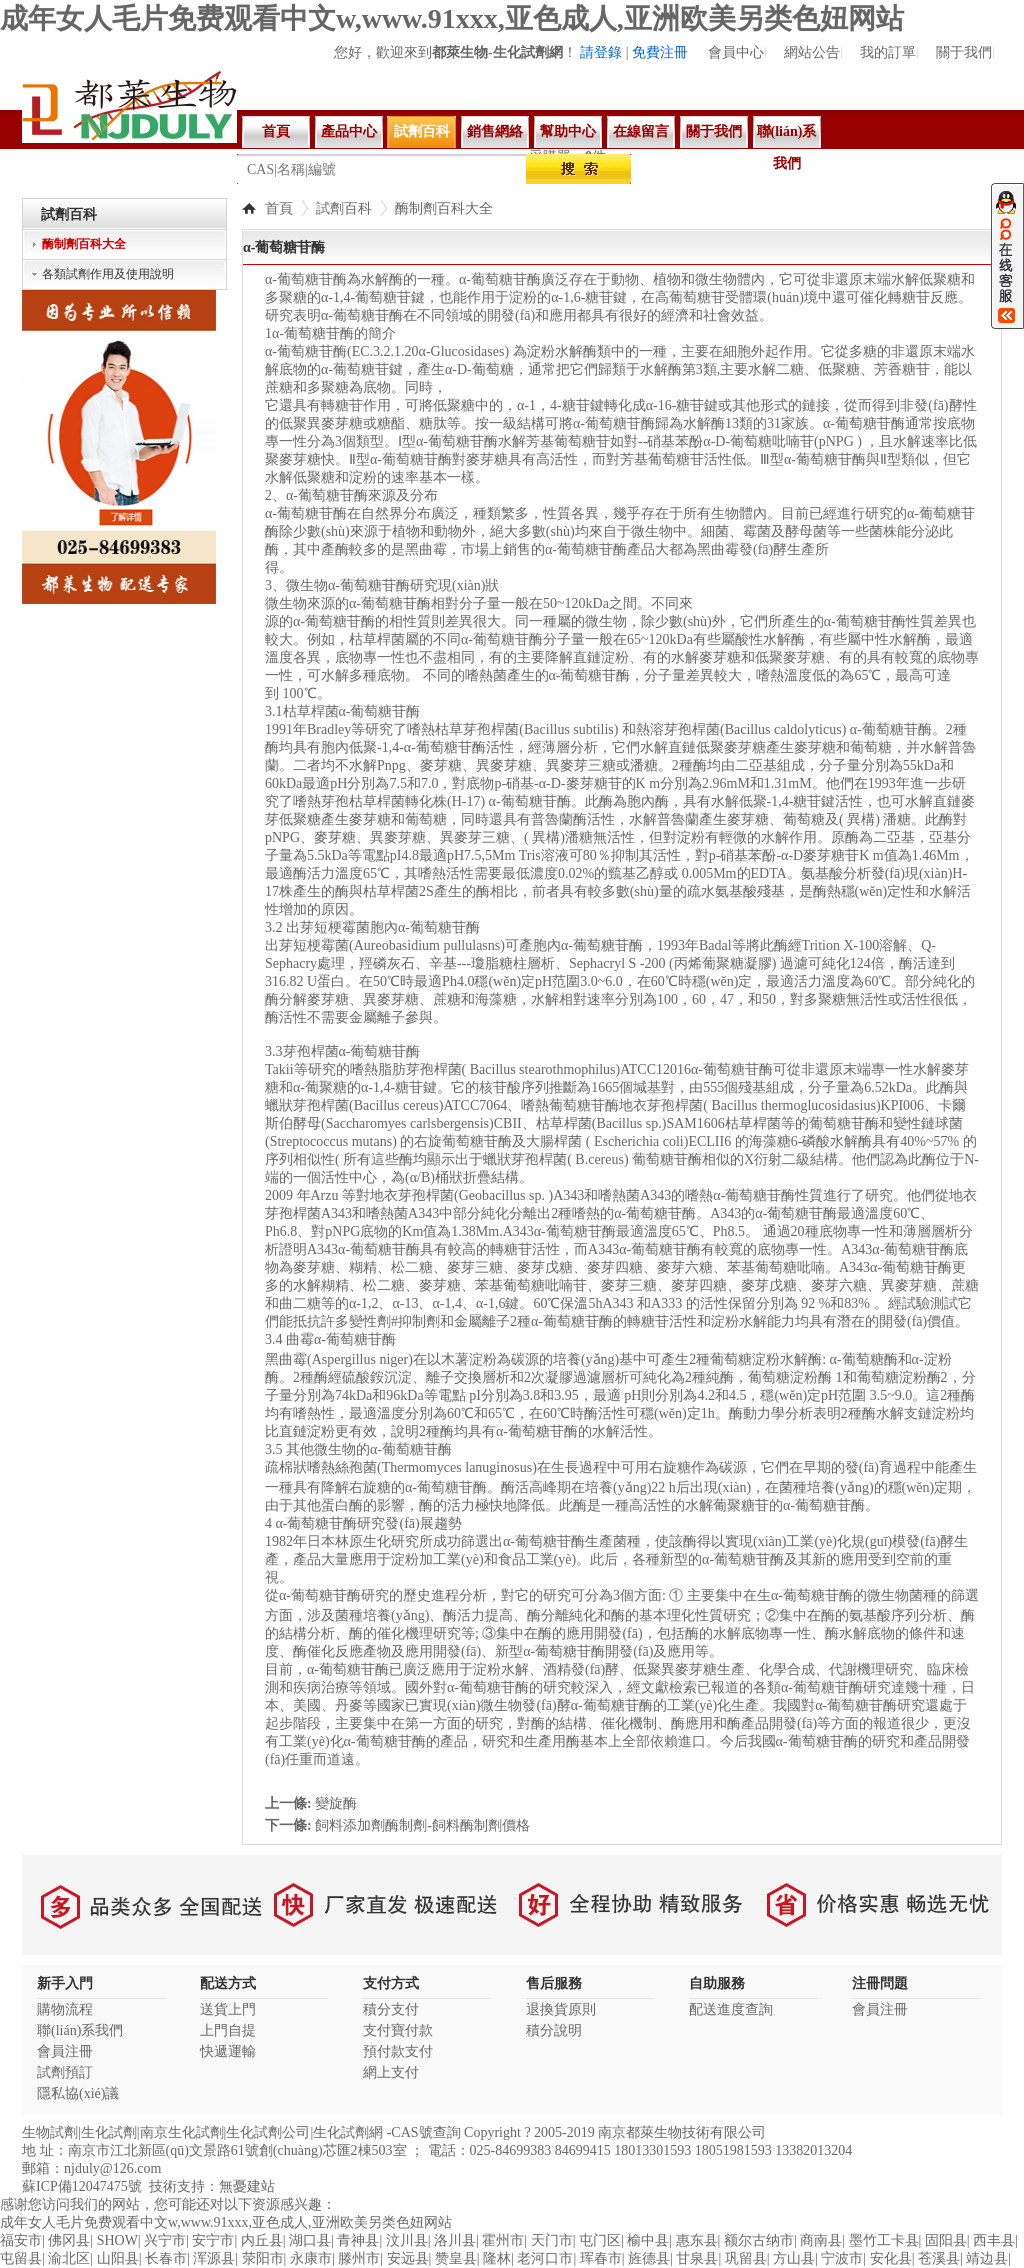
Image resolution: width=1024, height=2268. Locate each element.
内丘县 (262, 2240)
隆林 (497, 2258)
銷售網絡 (495, 131)
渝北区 (69, 2258)
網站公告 (812, 52)
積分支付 (391, 2009)
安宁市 (213, 2240)
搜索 (578, 169)
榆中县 (648, 2240)
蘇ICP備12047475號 (82, 2186)
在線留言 (641, 131)
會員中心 (736, 52)
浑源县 (214, 2258)
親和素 (660, 167)
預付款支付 (398, 2051)
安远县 (408, 2258)
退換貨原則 (561, 2009)
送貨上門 (228, 2009)
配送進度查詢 (731, 2009)
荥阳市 (263, 2258)
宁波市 (842, 2258)
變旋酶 (336, 1803)
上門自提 (228, 2030)
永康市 (311, 2258)
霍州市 (503, 2240)
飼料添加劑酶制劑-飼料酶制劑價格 (422, 1825)
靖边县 (987, 2258)
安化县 (891, 2258)
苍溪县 (939, 2258)
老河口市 (545, 2258)
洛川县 (455, 2240)
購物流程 (65, 2009)
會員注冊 (65, 2051)
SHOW (117, 2240)
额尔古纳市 (759, 2240)
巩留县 (746, 2258)
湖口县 (310, 2240)
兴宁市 (165, 2240)
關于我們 (964, 52)
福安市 (21, 2240)
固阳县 (946, 2240)
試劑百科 (422, 131)
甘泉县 (697, 2258)
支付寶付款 (398, 2030)
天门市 (552, 2240)
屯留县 (21, 2258)
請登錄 (601, 52)
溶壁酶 (716, 167)
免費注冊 (660, 52)
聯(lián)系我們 (787, 136)
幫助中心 (568, 131)
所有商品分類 (85, 173)
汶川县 (407, 2240)
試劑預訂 (65, 2072)
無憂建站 (247, 2186)
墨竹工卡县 (884, 2240)
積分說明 (554, 2030)
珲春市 (601, 2258)
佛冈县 (69, 2240)
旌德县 (649, 2258)
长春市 (166, 2258)
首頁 (276, 131)
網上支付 (391, 2072)
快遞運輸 (228, 2051)
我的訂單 (888, 52)
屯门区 (600, 2240)
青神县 (358, 2240)
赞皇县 (456, 2258)
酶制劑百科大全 (444, 208)
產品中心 (349, 131)
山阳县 (118, 2258)
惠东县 (697, 2240)
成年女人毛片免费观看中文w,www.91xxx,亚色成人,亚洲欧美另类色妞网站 (452, 18)
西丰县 (994, 2240)
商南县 (821, 2240)
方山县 (794, 2258)
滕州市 (359, 2258)
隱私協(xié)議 (78, 2093)
